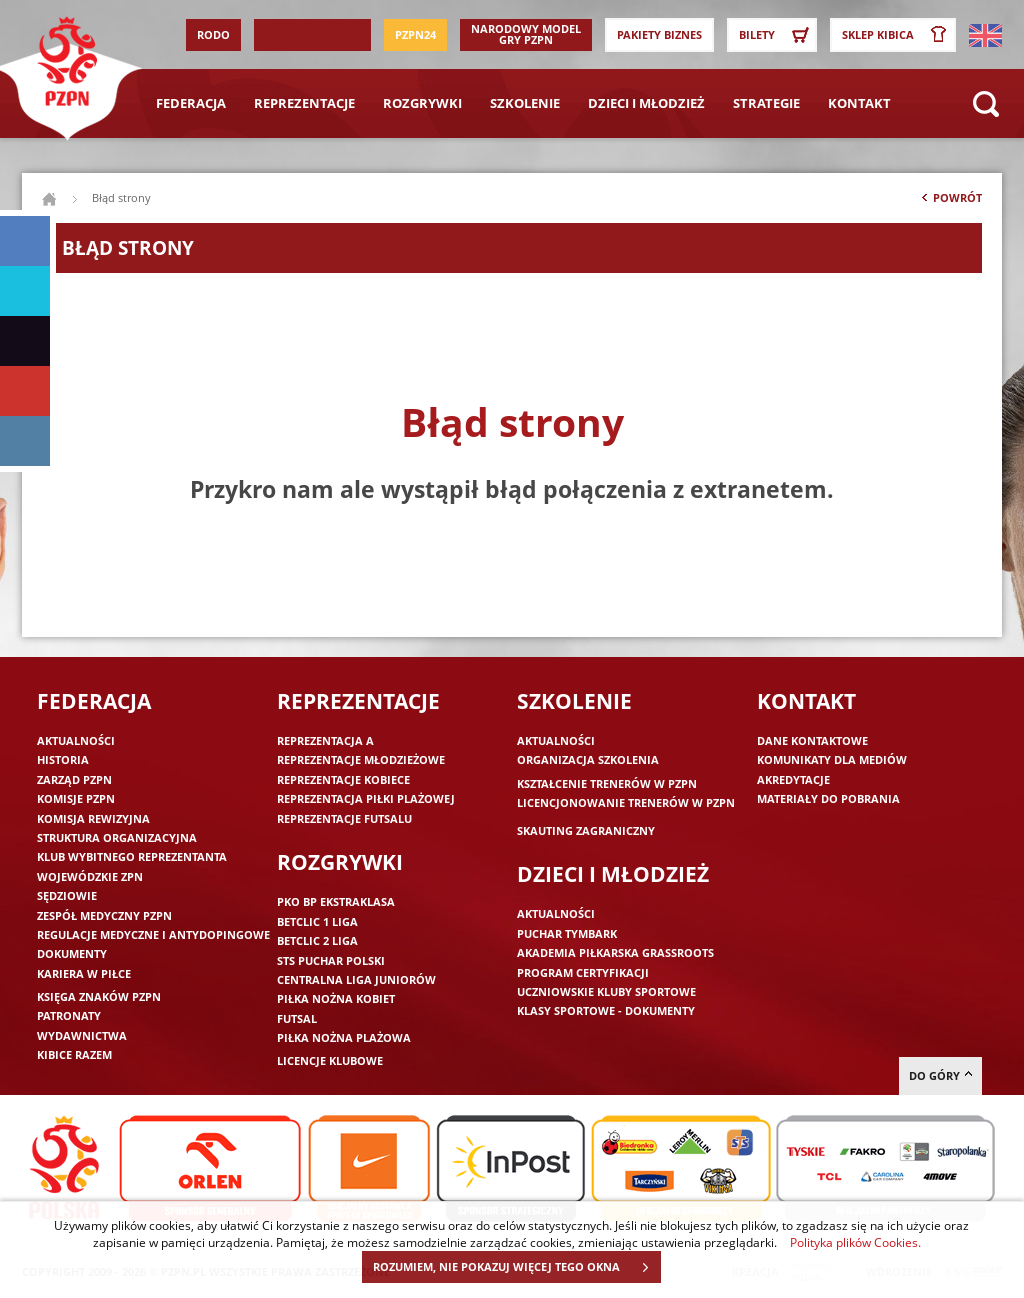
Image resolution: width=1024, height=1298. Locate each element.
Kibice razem (74, 1054)
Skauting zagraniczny (586, 830)
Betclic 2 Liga (317, 940)
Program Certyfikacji (583, 972)
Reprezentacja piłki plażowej (366, 798)
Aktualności (76, 740)
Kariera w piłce (84, 973)
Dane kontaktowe (812, 740)
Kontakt (859, 103)
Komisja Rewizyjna (93, 818)
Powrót (950, 202)
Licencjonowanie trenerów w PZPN (626, 802)
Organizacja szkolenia (588, 759)
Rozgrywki (422, 103)
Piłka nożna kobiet (336, 998)
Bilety (777, 35)
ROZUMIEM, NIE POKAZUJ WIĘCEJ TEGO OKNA (516, 1267)
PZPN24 (415, 34)
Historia (63, 759)
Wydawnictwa (82, 1035)
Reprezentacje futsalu (344, 818)
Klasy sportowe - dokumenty (606, 1010)
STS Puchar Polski (331, 960)
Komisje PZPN (76, 798)
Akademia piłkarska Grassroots (615, 952)
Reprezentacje (304, 103)
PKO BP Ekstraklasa (336, 901)
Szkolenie (525, 103)
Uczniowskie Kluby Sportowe (606, 991)
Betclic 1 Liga (317, 921)
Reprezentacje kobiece (343, 779)
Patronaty (69, 1015)
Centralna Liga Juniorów (356, 979)
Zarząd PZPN (74, 779)
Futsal (297, 1018)
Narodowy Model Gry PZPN (526, 34)
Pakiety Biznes (659, 34)
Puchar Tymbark (567, 933)
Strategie (766, 103)
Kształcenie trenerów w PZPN (607, 783)
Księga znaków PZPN (99, 996)
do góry (940, 1075)
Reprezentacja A (325, 740)
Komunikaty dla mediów (832, 759)
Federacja (191, 103)
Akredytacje (793, 779)
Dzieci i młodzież (646, 103)
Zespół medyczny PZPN (104, 915)
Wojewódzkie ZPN (90, 876)
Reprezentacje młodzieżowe (361, 759)
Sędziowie (67, 895)
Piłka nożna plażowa (344, 1037)
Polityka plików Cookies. (855, 1242)
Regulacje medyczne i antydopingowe (153, 934)
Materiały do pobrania (828, 798)
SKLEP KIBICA (898, 35)
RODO (213, 34)
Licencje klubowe (330, 1060)
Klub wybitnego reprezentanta (132, 856)
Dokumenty (72, 953)
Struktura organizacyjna (117, 837)
